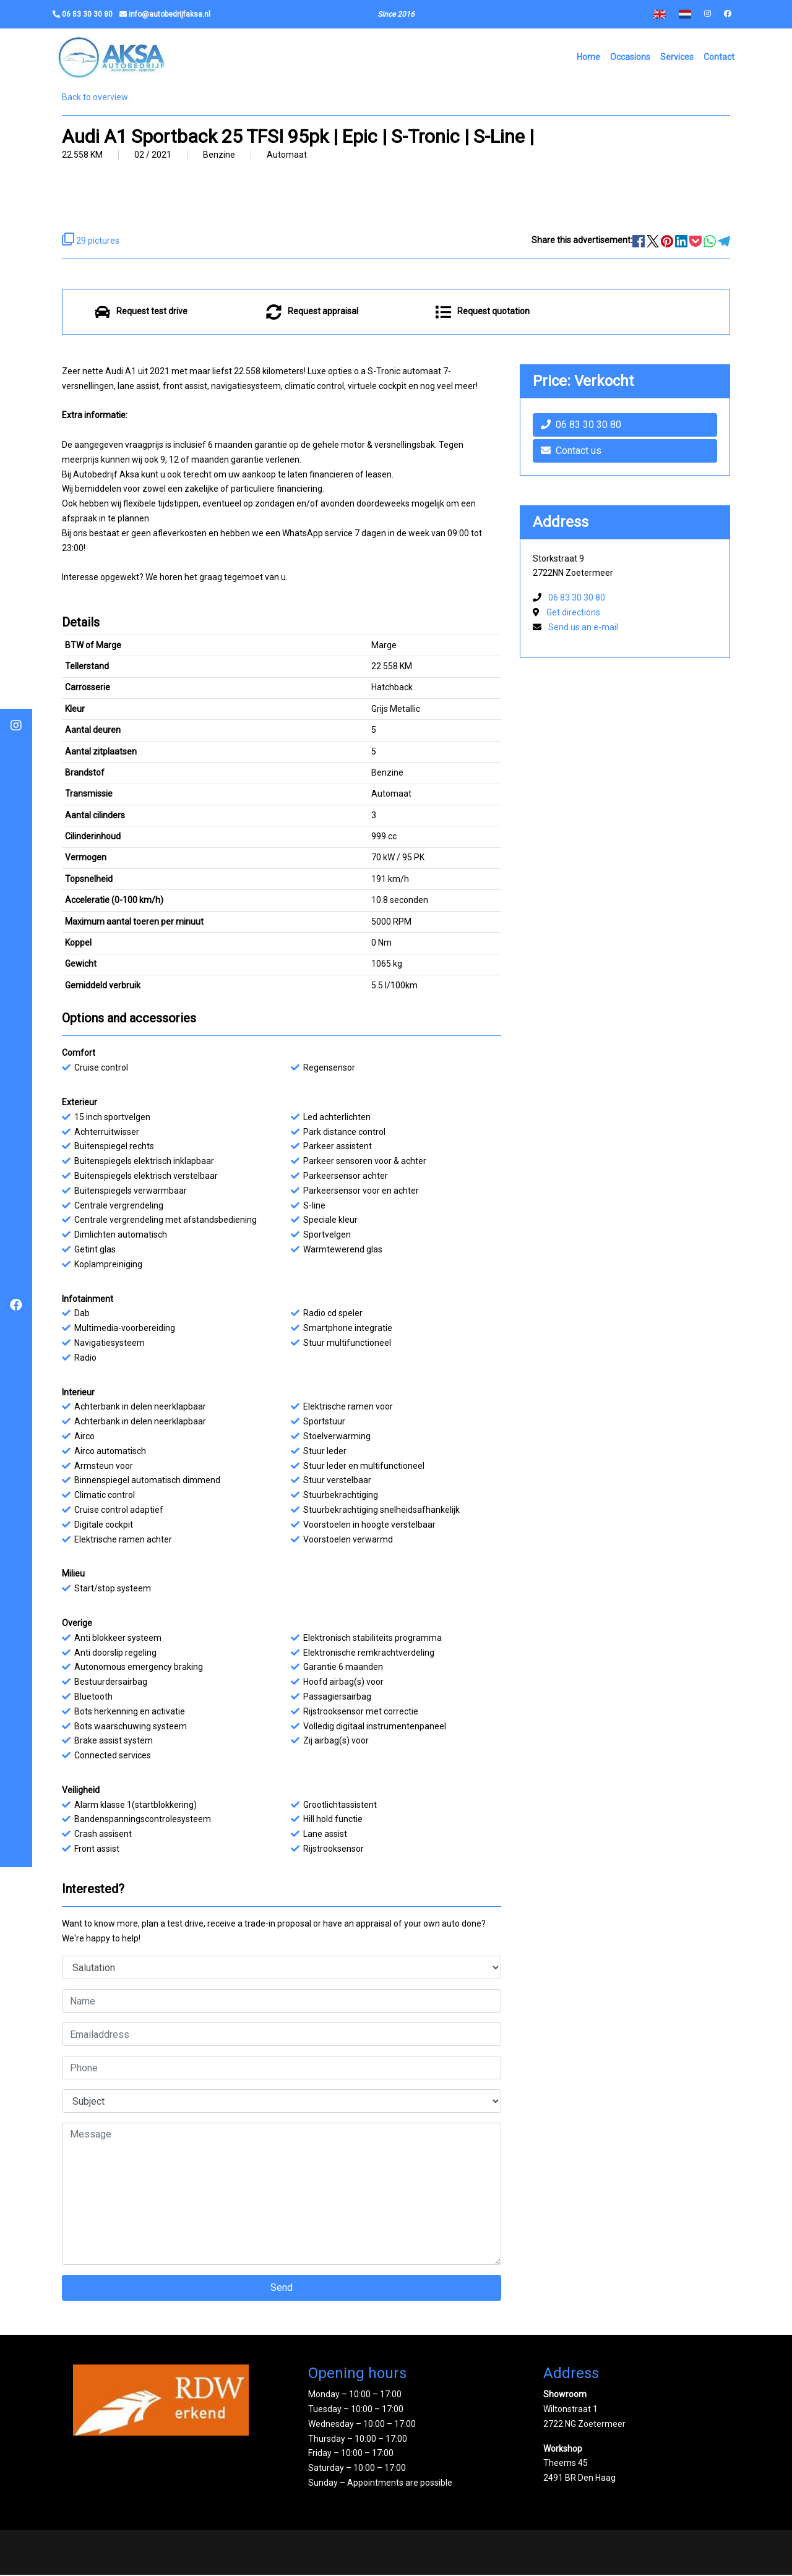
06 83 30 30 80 (581, 426)
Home (588, 57)
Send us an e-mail (583, 629)
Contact (719, 57)
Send (281, 2289)
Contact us (571, 452)
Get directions (573, 614)
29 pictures (90, 242)
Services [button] (677, 57)
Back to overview (95, 99)
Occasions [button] (630, 57)
